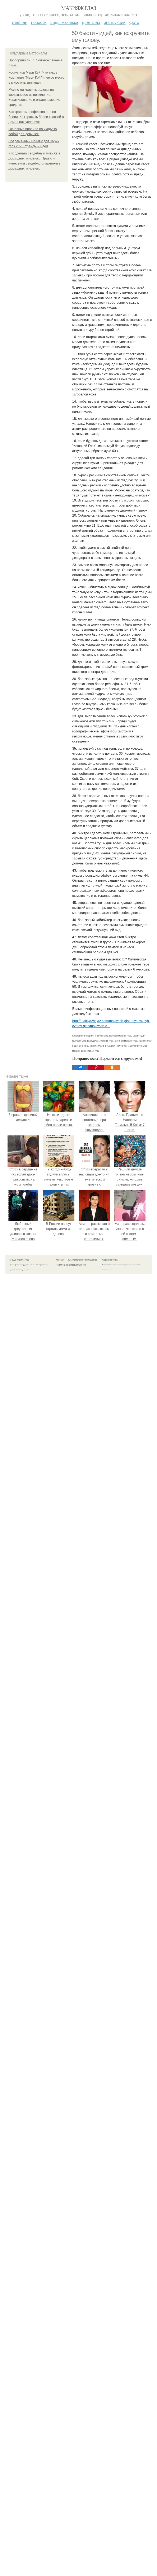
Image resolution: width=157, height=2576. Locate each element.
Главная (19, 22)
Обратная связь (110, 1260)
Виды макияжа (64, 22)
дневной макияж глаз (126, 1040)
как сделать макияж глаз (100, 1040)
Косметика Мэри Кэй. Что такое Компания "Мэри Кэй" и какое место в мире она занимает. (36, 77)
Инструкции (115, 22)
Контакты (60, 1260)
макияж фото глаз (137, 1045)
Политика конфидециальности (71, 1265)
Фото (134, 22)
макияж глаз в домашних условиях (107, 1045)
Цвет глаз (91, 22)
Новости (39, 22)
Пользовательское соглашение (82, 1260)
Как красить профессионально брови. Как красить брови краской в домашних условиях (36, 117)
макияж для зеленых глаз (86, 1051)
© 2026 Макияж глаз (19, 1260)
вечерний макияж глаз (96, 1035)
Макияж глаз (78, 8)
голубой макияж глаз (120, 1035)
